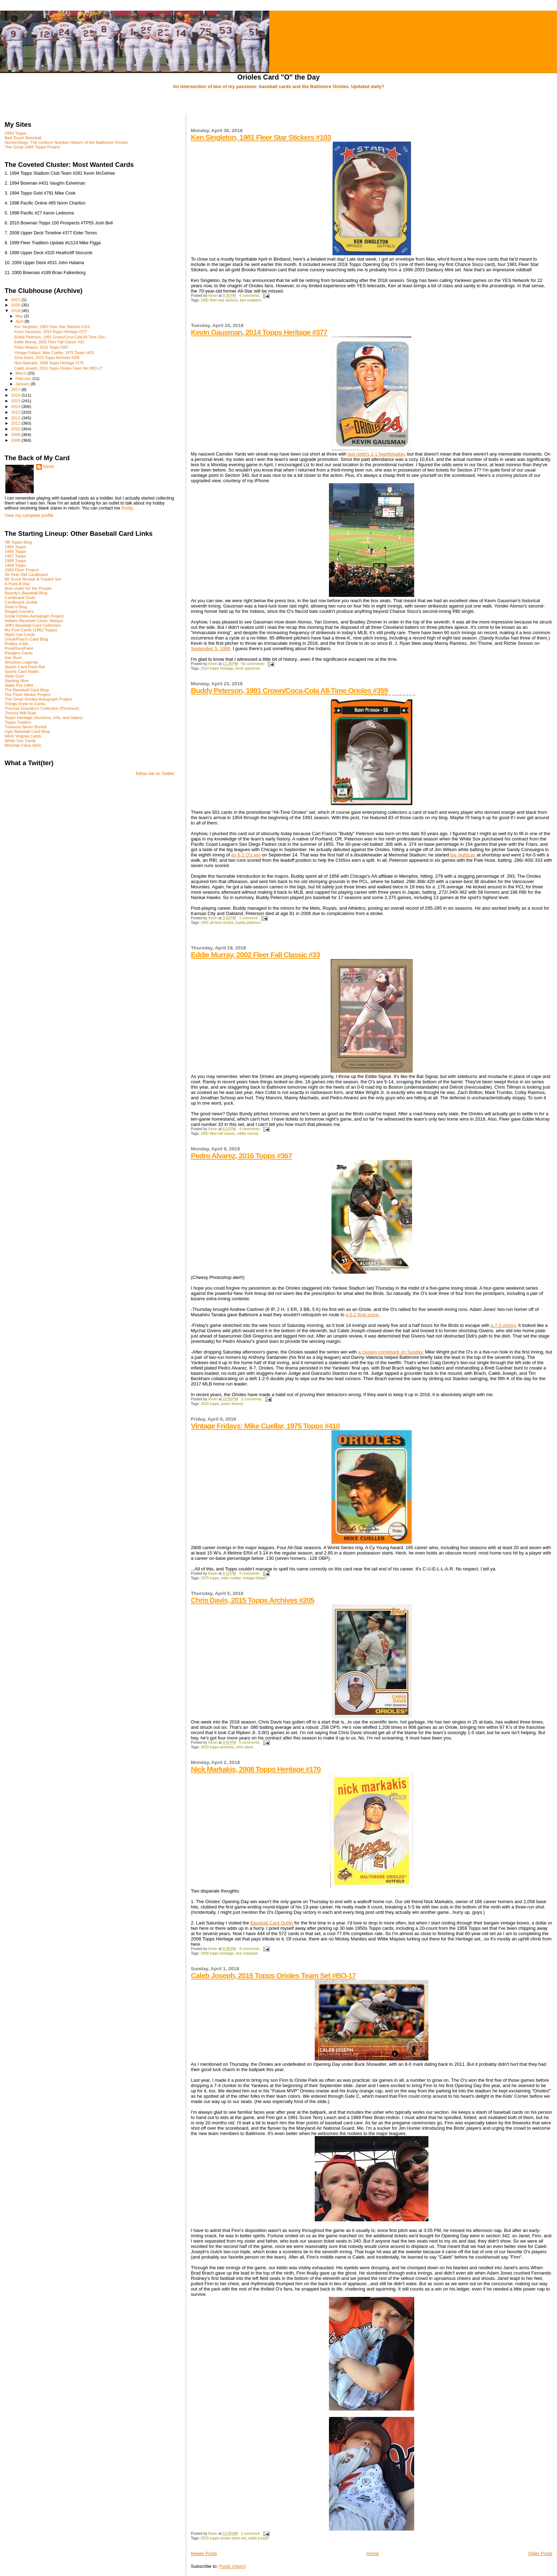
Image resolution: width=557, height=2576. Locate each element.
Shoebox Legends (21, 662)
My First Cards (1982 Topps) (31, 629)
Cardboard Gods (20, 597)
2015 (16, 400)
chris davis (244, 1747)
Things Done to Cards (25, 703)
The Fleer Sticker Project (27, 694)
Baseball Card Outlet (271, 1923)
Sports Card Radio (22, 671)
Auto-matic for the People (28, 588)
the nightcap (462, 854)
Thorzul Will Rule (20, 712)
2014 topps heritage (217, 668)
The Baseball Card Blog (27, 689)
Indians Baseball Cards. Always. (34, 620)
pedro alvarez (232, 1404)
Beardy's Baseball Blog (26, 592)
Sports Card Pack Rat (25, 666)
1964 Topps (15, 546)
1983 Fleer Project (22, 569)
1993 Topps (15, 133)
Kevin (48, 466)
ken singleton (250, 300)
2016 (16, 395)
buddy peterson (248, 923)
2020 (16, 305)
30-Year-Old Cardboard (26, 574)
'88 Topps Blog (18, 542)
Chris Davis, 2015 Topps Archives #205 (252, 1600)
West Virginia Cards (23, 736)
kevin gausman (248, 668)
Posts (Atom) (232, 2566)
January (23, 384)
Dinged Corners (19, 611)
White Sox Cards (20, 740)
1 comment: (249, 918)
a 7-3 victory (503, 1325)
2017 (16, 389)
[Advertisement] (278, 102)
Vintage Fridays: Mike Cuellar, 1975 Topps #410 (265, 1426)
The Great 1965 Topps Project (32, 147)
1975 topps (210, 1578)
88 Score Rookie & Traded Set (33, 579)
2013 (16, 412)
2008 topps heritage (217, 1953)
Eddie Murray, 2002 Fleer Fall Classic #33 (255, 955)
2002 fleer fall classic (218, 1133)
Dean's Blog (16, 606)
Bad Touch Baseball (23, 137)
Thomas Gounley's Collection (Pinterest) (42, 708)
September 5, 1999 (210, 648)
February (24, 378)
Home (373, 2553)
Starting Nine (17, 680)
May (20, 316)
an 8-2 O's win (246, 854)
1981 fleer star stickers (219, 300)
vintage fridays (254, 1578)
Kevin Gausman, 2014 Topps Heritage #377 (259, 332)
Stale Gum (14, 676)
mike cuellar (230, 1578)
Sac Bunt (13, 657)
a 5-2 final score (362, 1314)
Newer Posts (204, 2553)
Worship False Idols (23, 745)
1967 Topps (15, 556)
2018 (16, 310)
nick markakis (247, 1953)
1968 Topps (15, 560)
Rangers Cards (19, 652)
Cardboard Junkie (21, 602)
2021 (16, 299)
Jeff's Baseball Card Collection (33, 625)
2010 (16, 428)
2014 (16, 406)
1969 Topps (15, 565)
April (20, 321)
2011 (16, 423)
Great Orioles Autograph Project (34, 616)
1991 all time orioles (217, 923)
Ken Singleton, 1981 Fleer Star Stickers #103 (261, 137)
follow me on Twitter (155, 773)
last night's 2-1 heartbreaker (376, 454)
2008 (16, 440)
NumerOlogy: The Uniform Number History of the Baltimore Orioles (66, 142)
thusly (127, 508)
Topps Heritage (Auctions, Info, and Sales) (44, 717)
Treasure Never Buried (26, 726)
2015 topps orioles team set (223, 2538)
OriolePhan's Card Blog (26, 639)
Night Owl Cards (20, 634)
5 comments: (250, 1742)
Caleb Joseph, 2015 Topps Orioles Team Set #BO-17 (273, 1975)
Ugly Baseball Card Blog (27, 731)
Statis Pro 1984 (19, 685)
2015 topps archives (217, 1747)
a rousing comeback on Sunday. (391, 1352)
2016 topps (210, 1404)
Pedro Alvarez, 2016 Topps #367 (241, 1155)
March (22, 373)
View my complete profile (29, 515)
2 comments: (252, 1399)
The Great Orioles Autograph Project (38, 699)
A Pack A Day (17, 583)
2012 (16, 417)
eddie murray (248, 1133)
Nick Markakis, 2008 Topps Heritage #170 (255, 1769)
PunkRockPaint (19, 648)
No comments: (253, 664)
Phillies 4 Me (16, 643)
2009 (16, 434)
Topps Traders (18, 722)
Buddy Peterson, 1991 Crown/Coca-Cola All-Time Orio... (61, 337)
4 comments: (250, 296)
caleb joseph (258, 2538)
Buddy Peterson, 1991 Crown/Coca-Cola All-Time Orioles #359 (289, 690)
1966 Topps (15, 551)
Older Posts (540, 2553)
